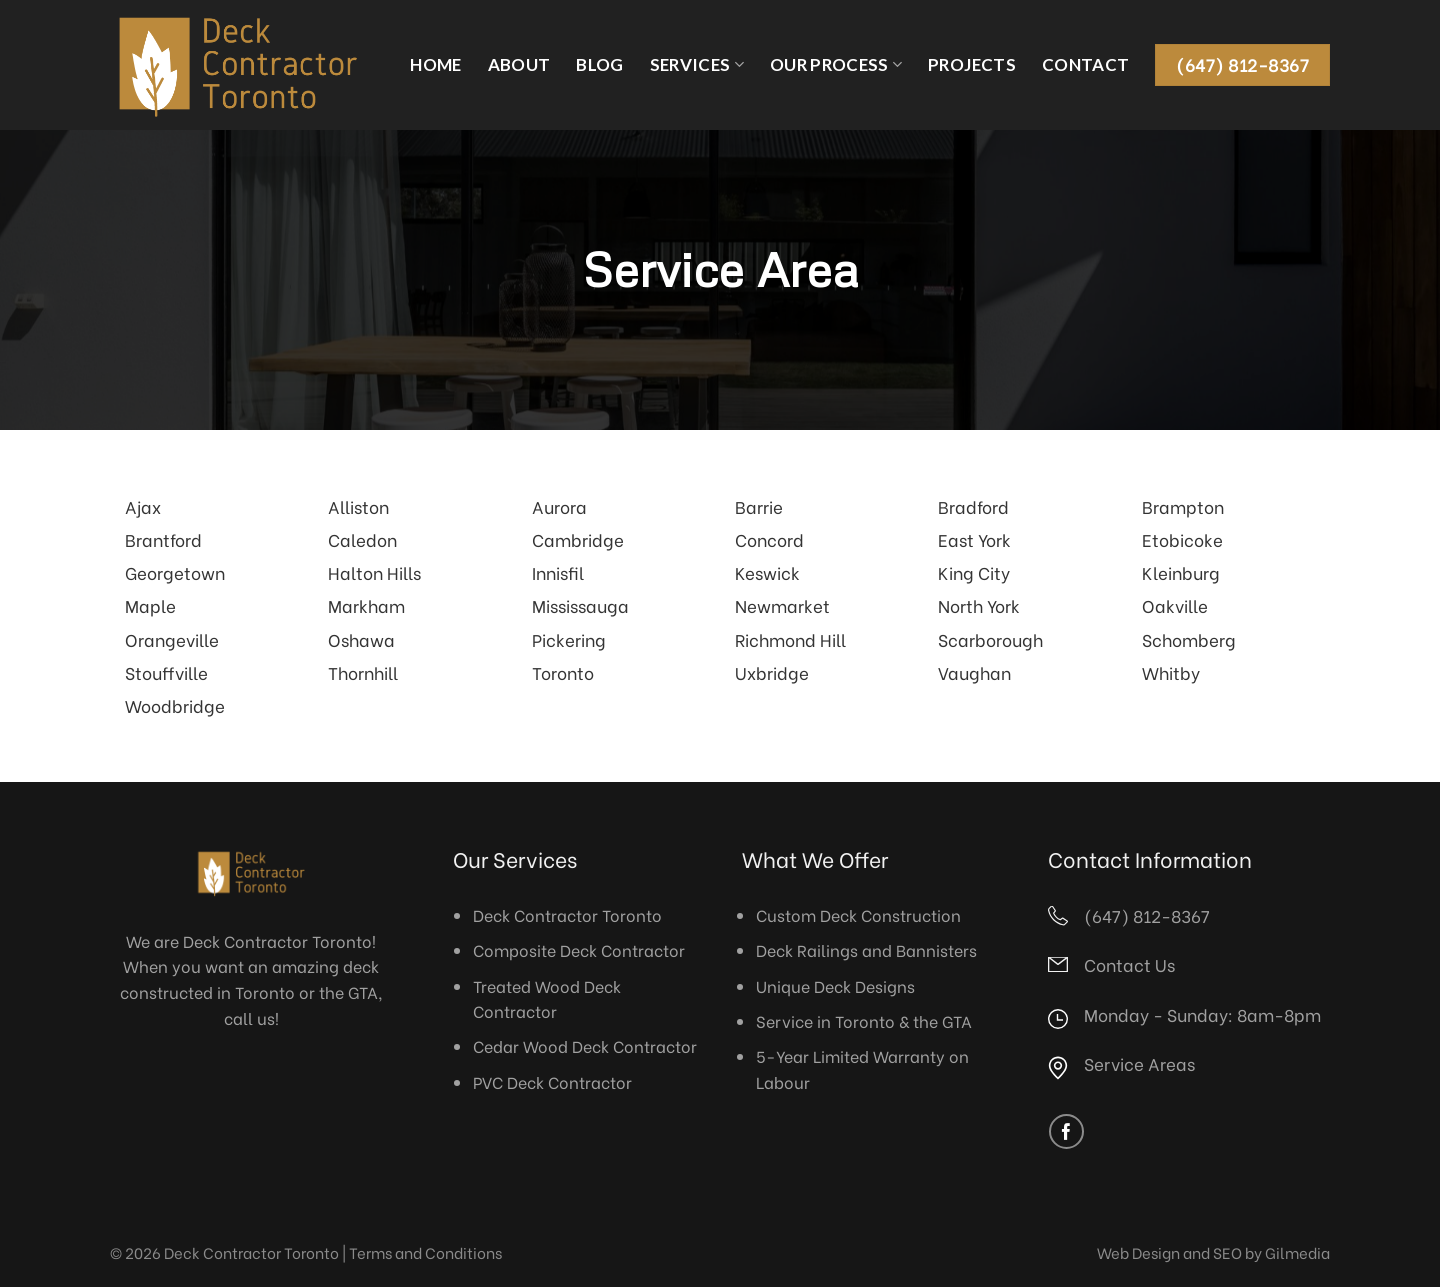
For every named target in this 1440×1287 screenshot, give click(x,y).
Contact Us (1129, 964)
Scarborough (990, 639)
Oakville (1175, 605)
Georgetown (175, 572)
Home (435, 64)
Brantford (163, 539)
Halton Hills (374, 572)
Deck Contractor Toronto (567, 914)
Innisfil (558, 572)
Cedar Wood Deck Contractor (585, 1045)
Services (697, 64)
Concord (769, 539)
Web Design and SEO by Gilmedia (1213, 1252)
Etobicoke (1182, 539)
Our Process (836, 64)
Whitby (1171, 672)
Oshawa (361, 639)
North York (979, 605)
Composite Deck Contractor (579, 949)
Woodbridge (175, 705)
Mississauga (580, 605)
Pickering (569, 639)
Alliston (358, 506)
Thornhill (363, 672)
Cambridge (578, 539)
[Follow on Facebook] (1066, 1131)
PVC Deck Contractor (552, 1081)
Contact (1085, 64)
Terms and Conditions (425, 1252)
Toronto (563, 672)
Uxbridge (772, 672)
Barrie (759, 506)
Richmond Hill (790, 639)
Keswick (767, 572)
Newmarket (782, 605)
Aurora (559, 506)
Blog (599, 64)
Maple (150, 605)
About (519, 64)
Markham (366, 605)
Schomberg (1189, 639)
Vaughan (974, 672)
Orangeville (172, 639)
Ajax (143, 506)
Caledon (362, 539)
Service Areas (1139, 1063)
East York (974, 539)
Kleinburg (1181, 572)
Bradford (973, 506)
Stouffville (166, 672)
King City (974, 572)
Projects (972, 64)
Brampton (1183, 506)
